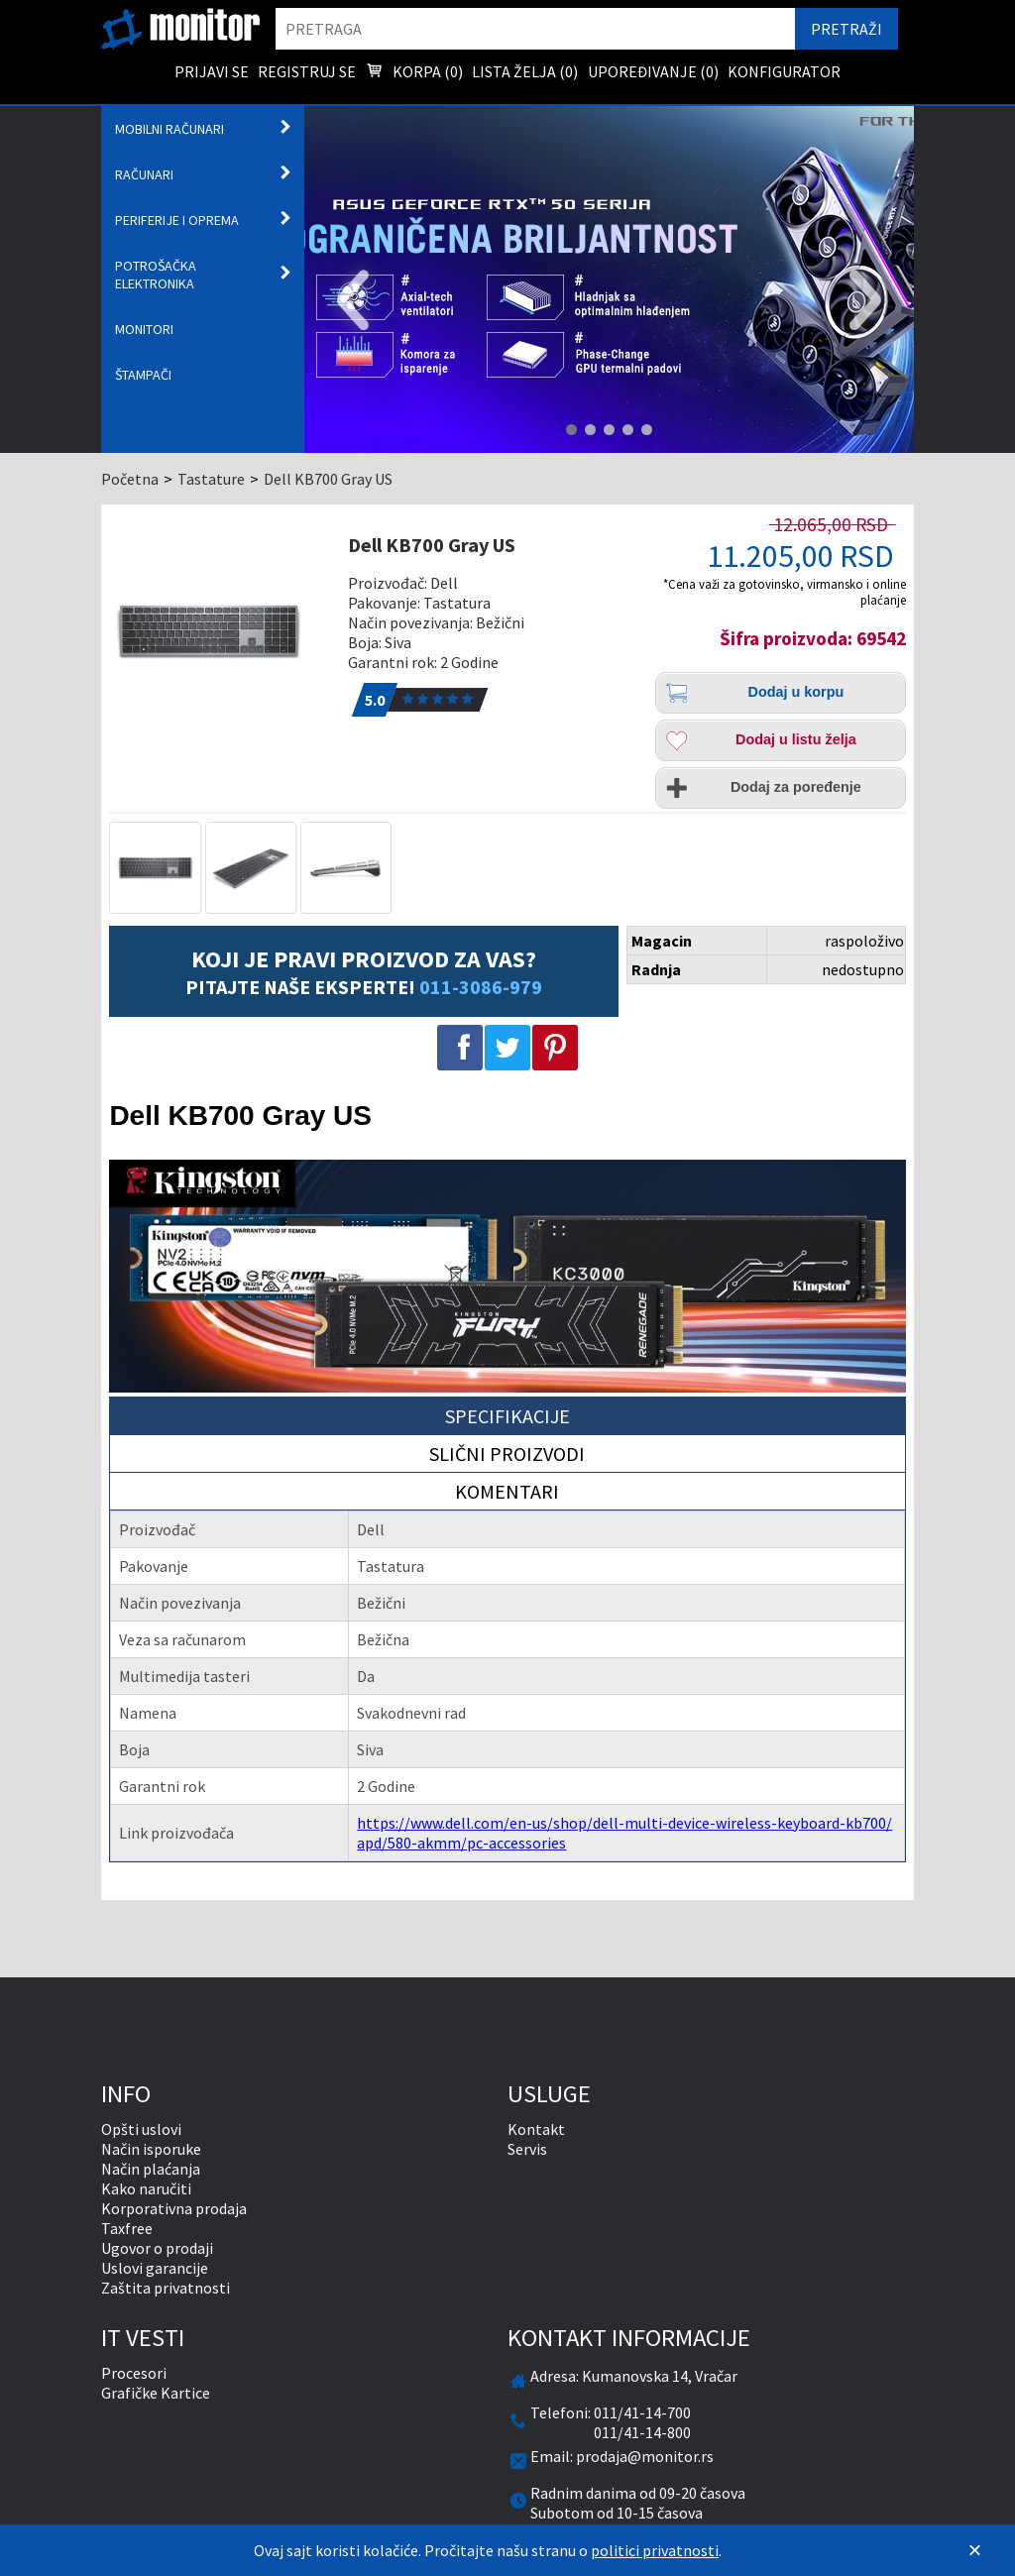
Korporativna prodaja (174, 2208)
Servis (527, 2149)
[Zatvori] (975, 2550)
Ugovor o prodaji (157, 2248)
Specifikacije (507, 1415)
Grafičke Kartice (155, 2393)
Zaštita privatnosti (165, 2287)
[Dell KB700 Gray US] (220, 631)
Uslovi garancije (154, 2268)
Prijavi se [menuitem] (211, 71)
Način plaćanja (150, 2169)
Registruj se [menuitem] (307, 71)
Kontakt (536, 2129)
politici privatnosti (655, 2550)
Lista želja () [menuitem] (525, 71)
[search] (535, 29)
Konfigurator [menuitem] (784, 71)
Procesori (134, 2373)
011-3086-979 (480, 986)
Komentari (507, 1491)
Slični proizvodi (507, 1453)
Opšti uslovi (141, 2129)
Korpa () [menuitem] (414, 73)
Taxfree (127, 2228)
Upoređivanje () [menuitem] (653, 71)
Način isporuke (151, 2149)
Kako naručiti (146, 2188)
